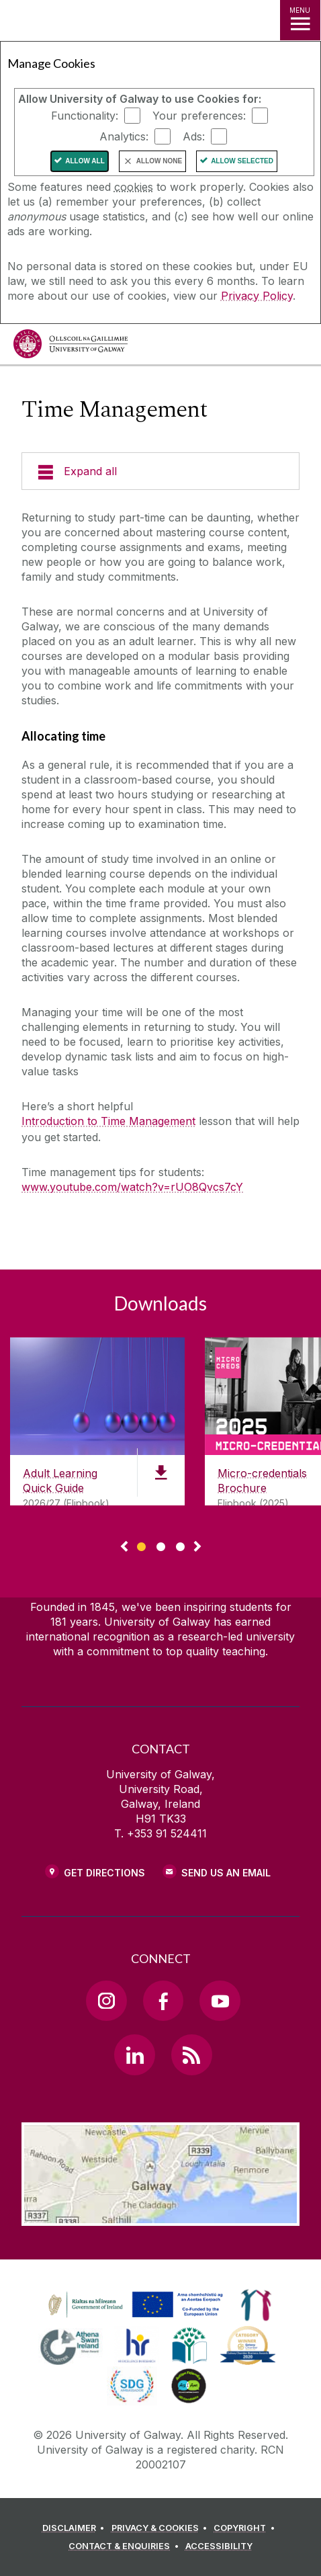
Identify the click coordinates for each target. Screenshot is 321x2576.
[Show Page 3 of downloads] (180, 1545)
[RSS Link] (191, 2054)
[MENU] (300, 20)
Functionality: (84, 115)
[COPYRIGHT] (246, 2528)
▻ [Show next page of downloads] (197, 1547)
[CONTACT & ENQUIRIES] (125, 2546)
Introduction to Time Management (108, 1121)
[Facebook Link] (163, 2001)
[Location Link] (160, 2215)
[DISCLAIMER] (75, 2528)
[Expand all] (160, 471)
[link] (134, 2305)
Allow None (159, 161)
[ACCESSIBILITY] (219, 2546)
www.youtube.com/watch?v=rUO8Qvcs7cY (132, 1187)
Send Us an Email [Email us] (226, 1872)
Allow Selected (242, 161)
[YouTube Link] (219, 2001)
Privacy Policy (257, 295)
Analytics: (123, 136)
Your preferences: (199, 115)
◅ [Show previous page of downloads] (124, 1547)
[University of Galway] (70, 347)
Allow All (85, 161)
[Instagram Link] (106, 2001)
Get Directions (104, 1872)
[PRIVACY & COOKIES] (161, 2528)
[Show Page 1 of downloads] (141, 1545)
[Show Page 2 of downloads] (161, 1545)
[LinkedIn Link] (134, 2054)
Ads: (194, 136)
